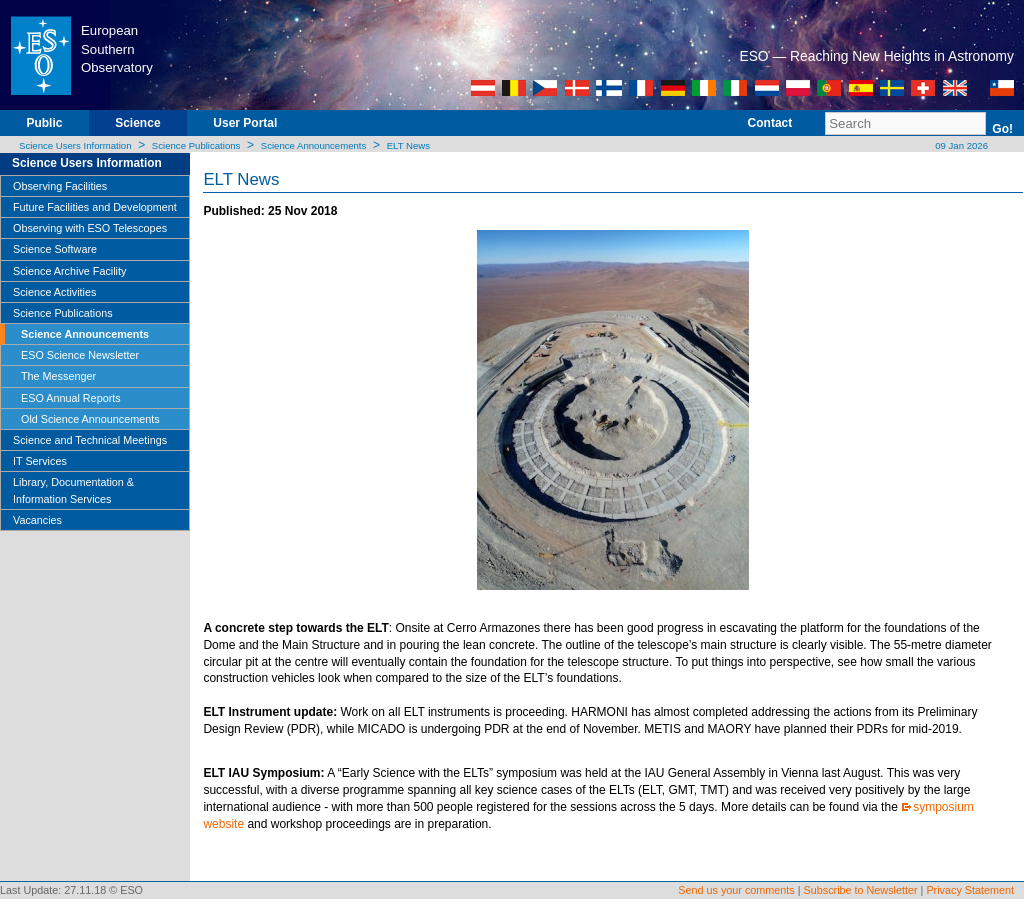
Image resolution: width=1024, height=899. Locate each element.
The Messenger (58, 376)
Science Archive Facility (69, 271)
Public (44, 123)
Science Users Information (75, 145)
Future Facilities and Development (95, 207)
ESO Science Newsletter (80, 355)
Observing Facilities (60, 186)
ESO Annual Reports (71, 398)
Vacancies (37, 520)
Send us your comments (736, 890)
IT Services (40, 461)
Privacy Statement (970, 890)
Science (137, 123)
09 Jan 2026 (960, 145)
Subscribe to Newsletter (861, 890)
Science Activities (54, 292)
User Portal (245, 123)
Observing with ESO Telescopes (90, 228)
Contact (770, 123)
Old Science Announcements (90, 419)
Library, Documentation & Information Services (73, 490)
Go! (1002, 129)
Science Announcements (314, 145)
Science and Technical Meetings (90, 440)
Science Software (55, 249)
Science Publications (196, 145)
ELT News (408, 145)
